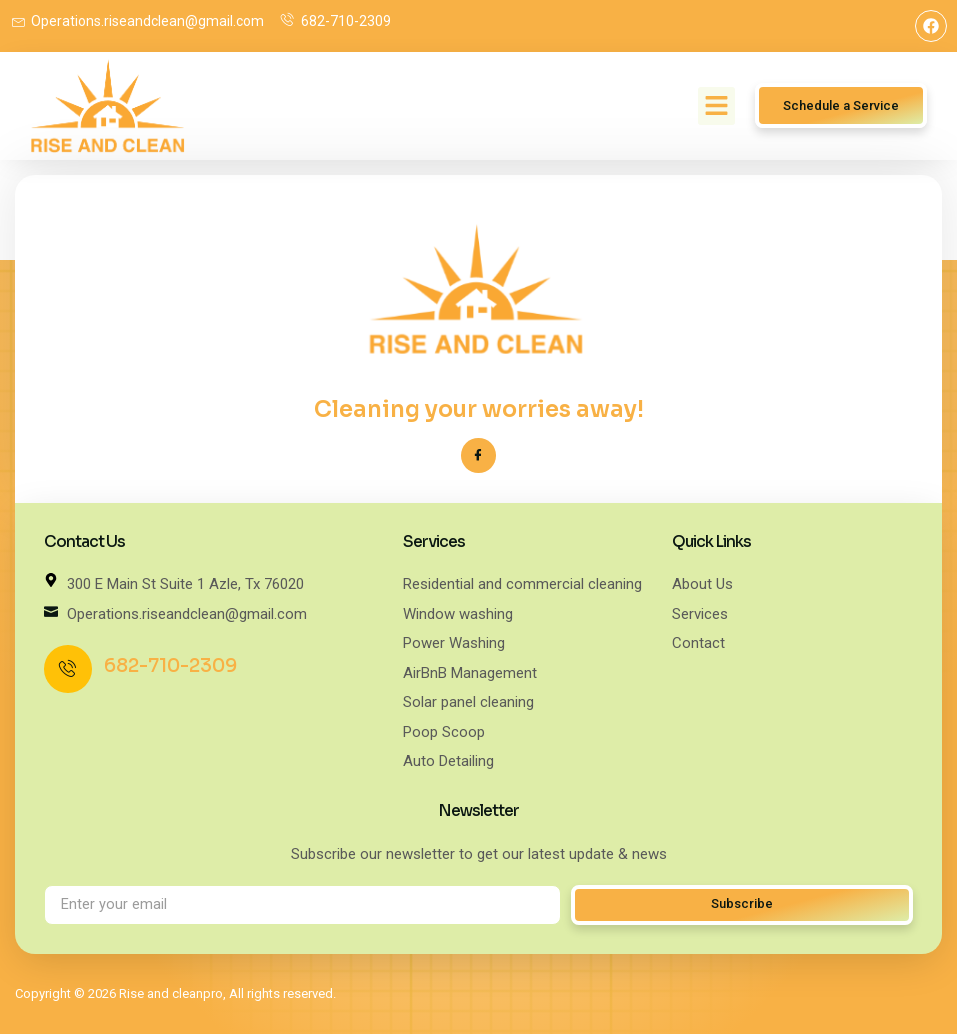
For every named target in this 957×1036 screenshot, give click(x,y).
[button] (717, 106)
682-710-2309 (170, 666)
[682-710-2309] (68, 671)
